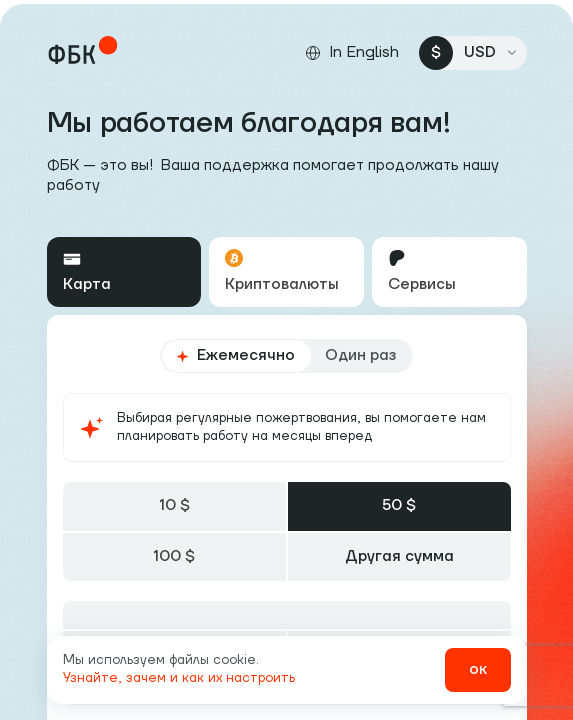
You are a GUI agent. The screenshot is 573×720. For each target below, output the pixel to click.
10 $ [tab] (174, 505)
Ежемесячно (235, 355)
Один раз (360, 355)
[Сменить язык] (352, 53)
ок (478, 669)
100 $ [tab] (174, 556)
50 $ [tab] (399, 505)
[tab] (124, 272)
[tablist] (287, 272)
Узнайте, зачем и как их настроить (179, 678)
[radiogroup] (286, 356)
